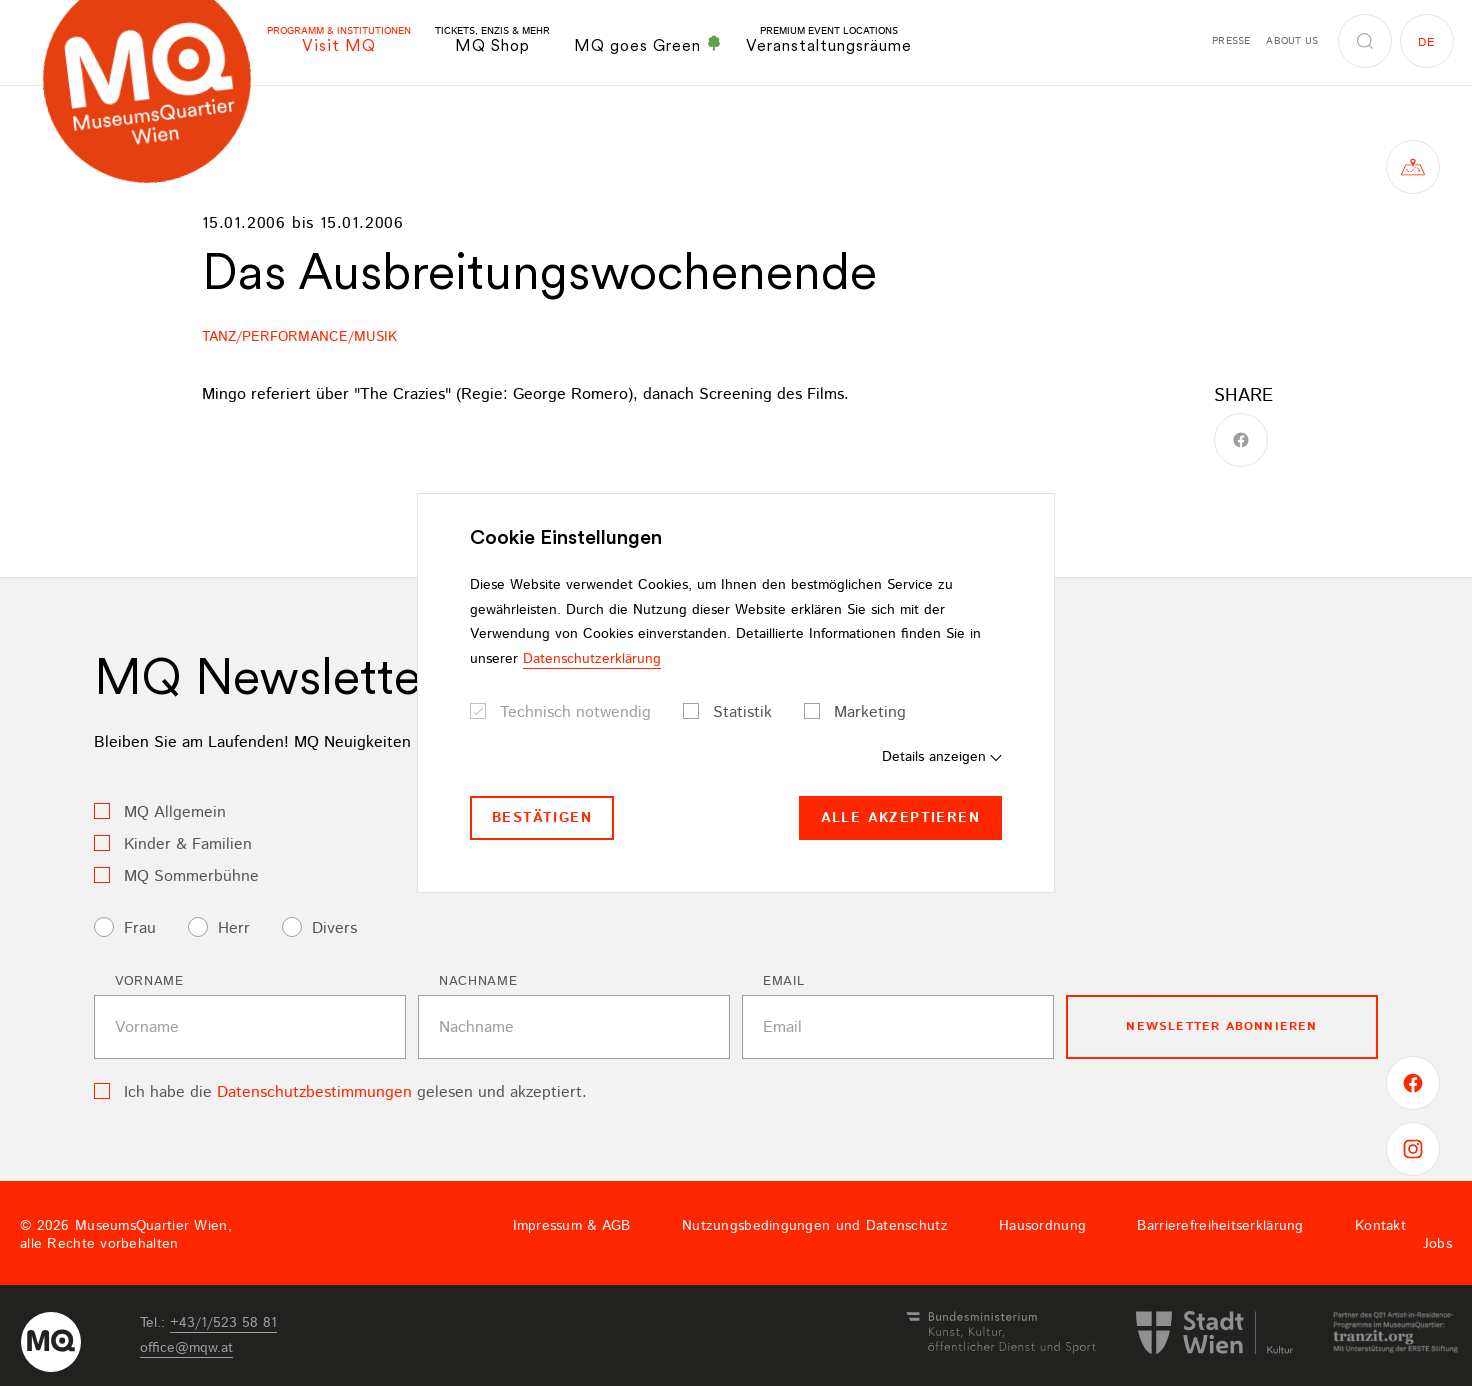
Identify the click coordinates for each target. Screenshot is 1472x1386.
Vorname (149, 981)
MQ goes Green (648, 45)
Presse (1231, 41)
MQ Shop (492, 40)
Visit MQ (339, 40)
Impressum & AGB (572, 1226)
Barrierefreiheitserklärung (1220, 1226)
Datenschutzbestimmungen (314, 1092)
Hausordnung (1042, 1226)
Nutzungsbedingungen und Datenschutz (815, 1226)
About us (1292, 41)
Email (783, 981)
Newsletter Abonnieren (1221, 1026)
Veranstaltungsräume (829, 40)
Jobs (1437, 1244)
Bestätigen (542, 818)
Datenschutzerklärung (592, 659)
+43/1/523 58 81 (223, 1323)
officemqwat (186, 1348)
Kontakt (1380, 1226)
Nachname (478, 981)
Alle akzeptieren (900, 818)
